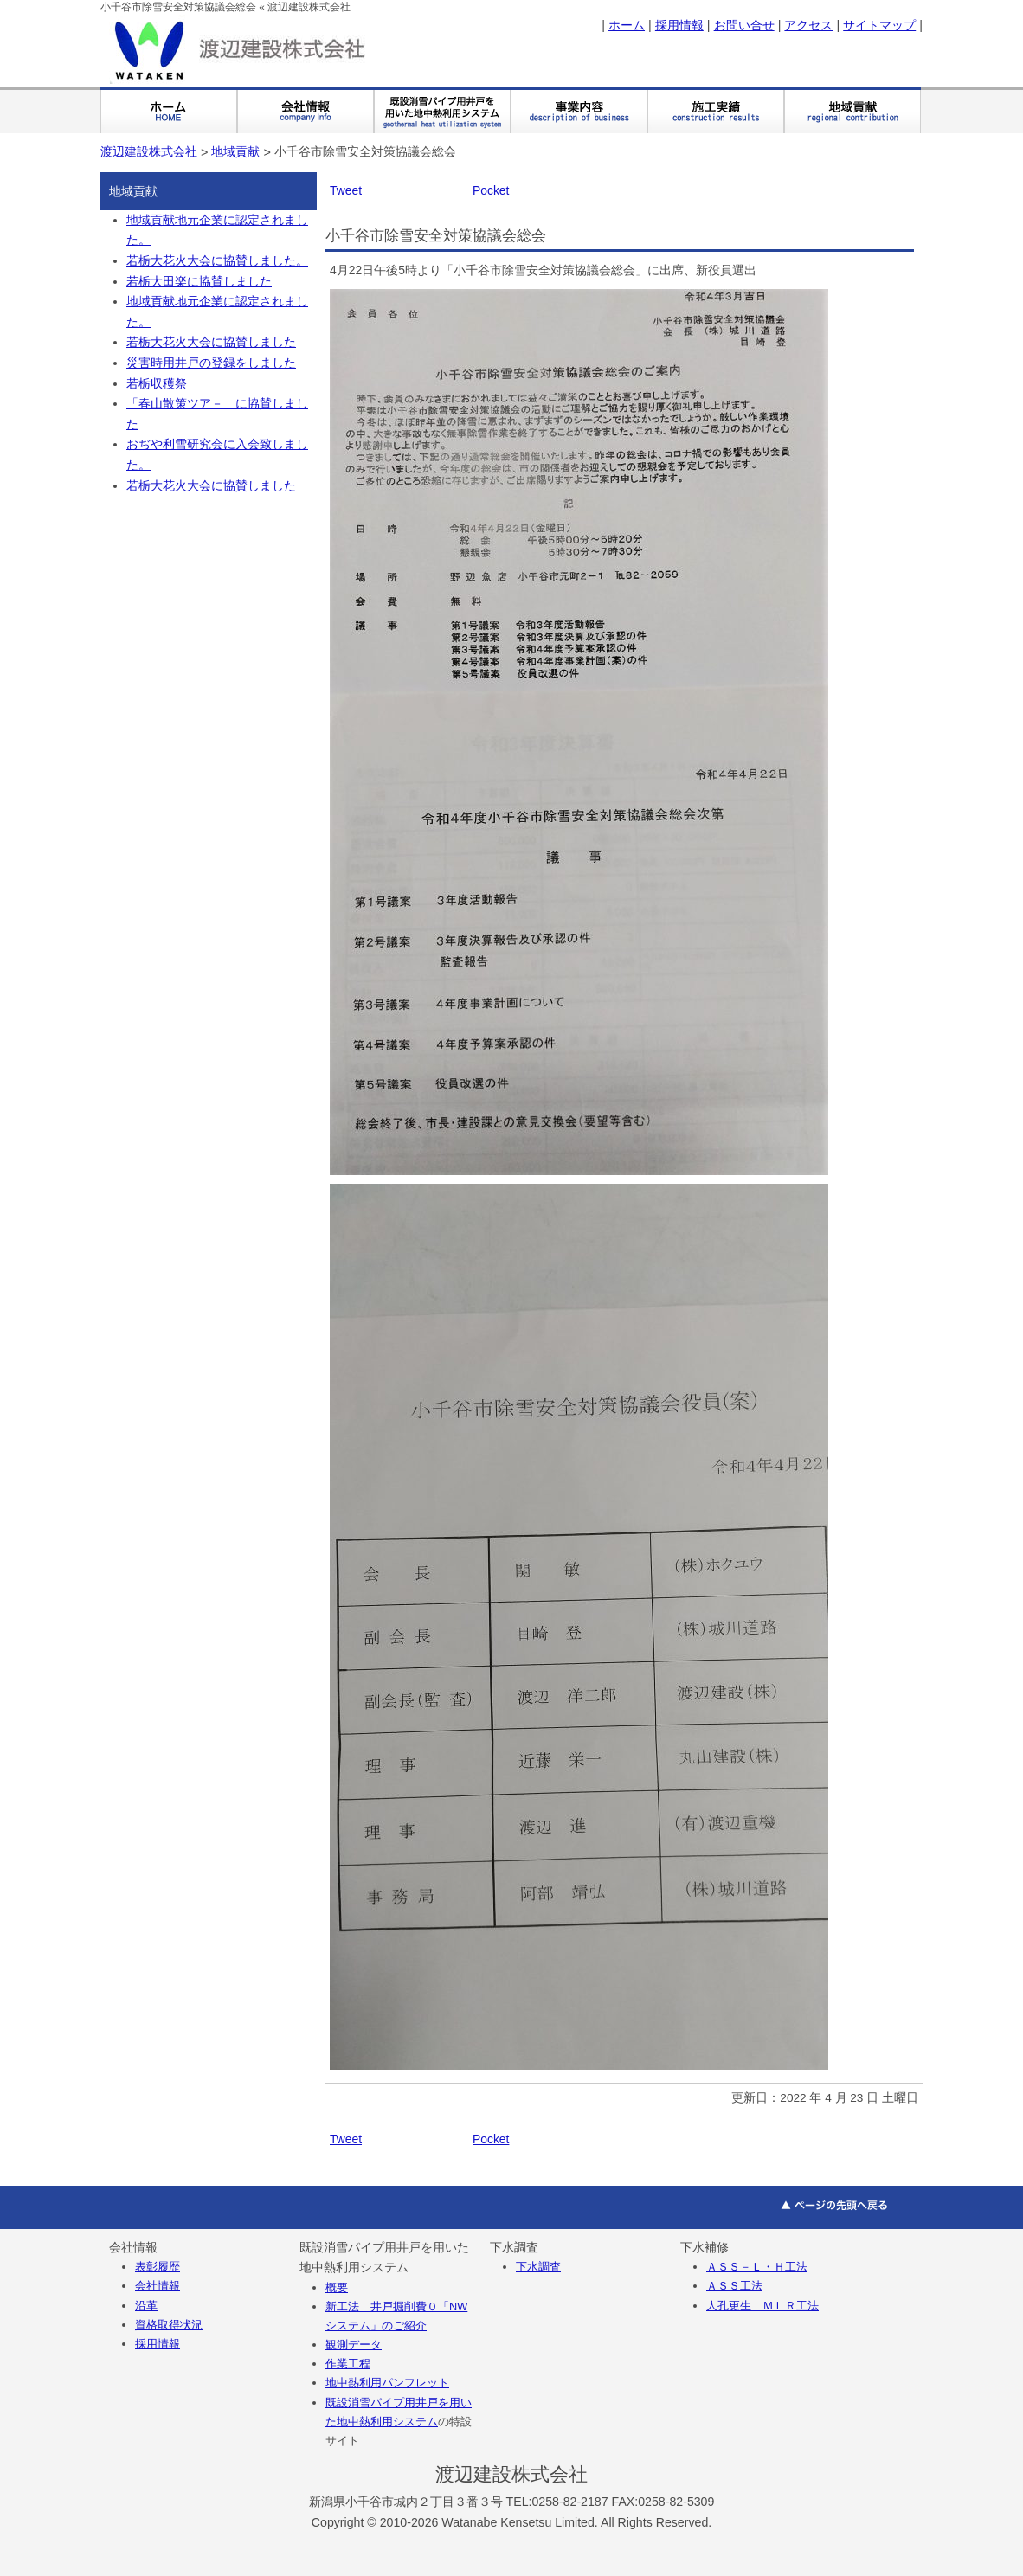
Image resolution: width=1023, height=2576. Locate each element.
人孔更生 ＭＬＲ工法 (762, 2305)
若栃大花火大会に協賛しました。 (217, 260)
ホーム (626, 25)
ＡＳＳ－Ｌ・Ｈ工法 (756, 2266)
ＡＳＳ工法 (734, 2285)
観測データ (353, 2344)
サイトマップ (879, 25)
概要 (336, 2287)
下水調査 (538, 2266)
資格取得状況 (169, 2324)
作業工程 (347, 2363)
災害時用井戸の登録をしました (211, 363)
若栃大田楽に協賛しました (199, 281)
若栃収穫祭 (156, 383)
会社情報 (157, 2285)
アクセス (808, 25)
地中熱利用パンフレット (387, 2382)
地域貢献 (235, 151)
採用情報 (679, 25)
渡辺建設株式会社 (148, 151)
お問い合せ (744, 25)
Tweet (346, 190)
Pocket (491, 190)
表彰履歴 (157, 2266)
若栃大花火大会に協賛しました (211, 342)
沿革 (146, 2305)
